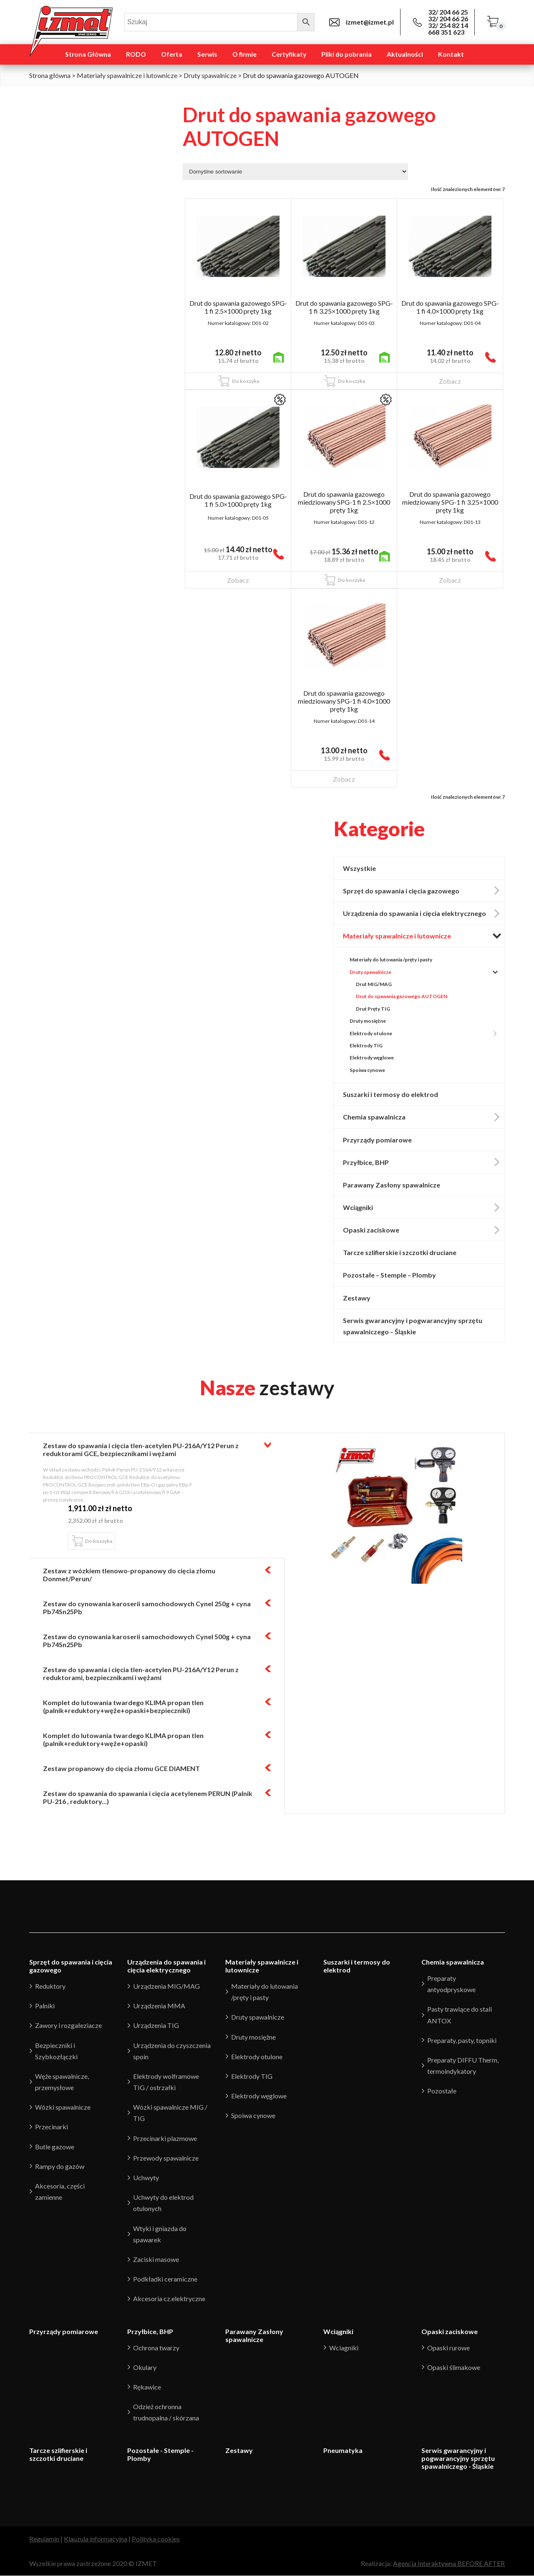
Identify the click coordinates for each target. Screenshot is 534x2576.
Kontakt (451, 54)
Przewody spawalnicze (166, 2158)
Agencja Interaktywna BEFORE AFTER (449, 2564)
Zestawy (356, 1298)
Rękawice (147, 2387)
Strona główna (50, 75)
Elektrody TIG (366, 1045)
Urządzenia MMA (159, 2006)
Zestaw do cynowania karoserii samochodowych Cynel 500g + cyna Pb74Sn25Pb (147, 1640)
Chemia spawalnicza (424, 1117)
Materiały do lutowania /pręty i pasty (391, 959)
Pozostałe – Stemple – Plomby (390, 1275)
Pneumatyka (343, 2451)
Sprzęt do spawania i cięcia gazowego (424, 891)
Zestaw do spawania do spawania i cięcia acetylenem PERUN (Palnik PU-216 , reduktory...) (147, 1797)
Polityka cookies (156, 2539)
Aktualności (405, 54)
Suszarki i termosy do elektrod (390, 1094)
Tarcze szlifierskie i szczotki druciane (399, 1253)
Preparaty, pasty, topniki (461, 2040)
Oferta (171, 54)
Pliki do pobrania (346, 54)
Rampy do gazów (59, 2166)
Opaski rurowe (448, 2348)
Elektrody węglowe (372, 1058)
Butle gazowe (54, 2147)
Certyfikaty (289, 54)
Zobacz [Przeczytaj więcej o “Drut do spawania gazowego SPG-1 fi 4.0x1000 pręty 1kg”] (450, 381)
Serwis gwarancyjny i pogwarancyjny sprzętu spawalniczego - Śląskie (458, 2458)
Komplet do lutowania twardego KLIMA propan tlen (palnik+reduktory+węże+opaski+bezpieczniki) (123, 1706)
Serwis (207, 54)
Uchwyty (146, 2177)
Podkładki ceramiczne (165, 2279)
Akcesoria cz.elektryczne (169, 2299)
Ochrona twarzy (156, 2348)
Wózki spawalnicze (63, 2107)
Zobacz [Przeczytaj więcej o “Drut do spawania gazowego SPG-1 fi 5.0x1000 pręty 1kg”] (238, 580)
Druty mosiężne (368, 1021)
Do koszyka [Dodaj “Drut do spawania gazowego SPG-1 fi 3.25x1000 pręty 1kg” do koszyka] (351, 381)
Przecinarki (51, 2127)
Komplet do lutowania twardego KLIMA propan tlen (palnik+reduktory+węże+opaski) (123, 1739)
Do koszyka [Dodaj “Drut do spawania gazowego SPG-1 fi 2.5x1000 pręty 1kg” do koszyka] (245, 381)
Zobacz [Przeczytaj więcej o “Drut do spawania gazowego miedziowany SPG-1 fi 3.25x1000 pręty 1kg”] (450, 580)
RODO (136, 54)
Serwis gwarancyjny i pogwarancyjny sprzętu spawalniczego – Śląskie (412, 1326)
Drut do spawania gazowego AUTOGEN (401, 997)
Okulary (144, 2367)
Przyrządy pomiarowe (377, 1140)
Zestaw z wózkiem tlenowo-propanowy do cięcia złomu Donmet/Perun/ (129, 1574)
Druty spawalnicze (210, 75)
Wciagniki (343, 2348)
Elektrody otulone (420, 1033)
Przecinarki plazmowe (165, 2138)
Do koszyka (98, 1541)
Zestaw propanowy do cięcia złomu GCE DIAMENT (121, 1768)
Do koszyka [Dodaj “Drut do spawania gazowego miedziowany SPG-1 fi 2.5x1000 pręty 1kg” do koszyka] (351, 580)
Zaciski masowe (156, 2259)
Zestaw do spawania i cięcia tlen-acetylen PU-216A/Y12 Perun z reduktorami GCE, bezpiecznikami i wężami (141, 1449)
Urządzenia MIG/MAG (166, 1986)
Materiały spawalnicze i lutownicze (127, 75)
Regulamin (44, 2539)
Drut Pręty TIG (373, 1009)
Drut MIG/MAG (374, 984)
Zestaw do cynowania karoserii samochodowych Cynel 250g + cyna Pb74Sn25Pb (147, 1607)
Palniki (45, 2006)
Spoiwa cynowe (367, 1070)
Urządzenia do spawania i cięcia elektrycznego (424, 913)
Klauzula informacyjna (95, 2539)
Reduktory (50, 1986)
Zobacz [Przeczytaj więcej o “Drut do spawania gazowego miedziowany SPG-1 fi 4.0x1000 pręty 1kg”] (344, 779)
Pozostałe (441, 2091)
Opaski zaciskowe (424, 1230)
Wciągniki (424, 1207)
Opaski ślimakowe (453, 2367)
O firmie (244, 54)
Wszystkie (359, 868)
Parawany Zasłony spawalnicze (391, 1185)
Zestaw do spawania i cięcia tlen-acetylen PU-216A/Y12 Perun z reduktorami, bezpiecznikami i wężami (141, 1673)
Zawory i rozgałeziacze (68, 2026)
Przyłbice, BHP (424, 1162)
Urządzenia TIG (156, 2026)
